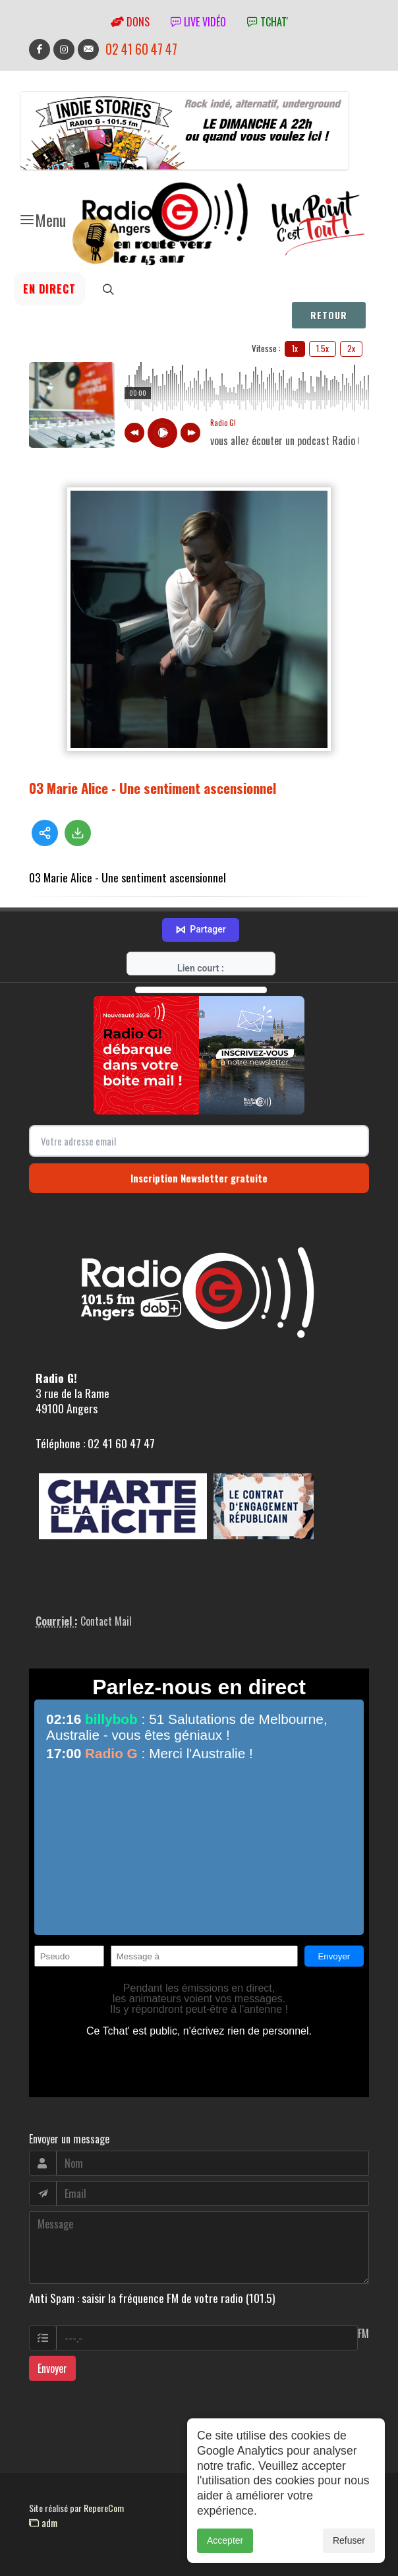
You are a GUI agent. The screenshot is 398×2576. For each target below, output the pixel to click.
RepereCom (104, 2508)
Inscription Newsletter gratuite (199, 1178)
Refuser (349, 2540)
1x (295, 348)
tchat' (267, 22)
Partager (200, 930)
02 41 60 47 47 (141, 49)
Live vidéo (198, 22)
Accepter (225, 2540)
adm (43, 2522)
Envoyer (52, 2368)
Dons (130, 22)
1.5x (322, 348)
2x (351, 348)
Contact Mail (106, 1621)
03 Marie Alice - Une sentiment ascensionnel (152, 788)
